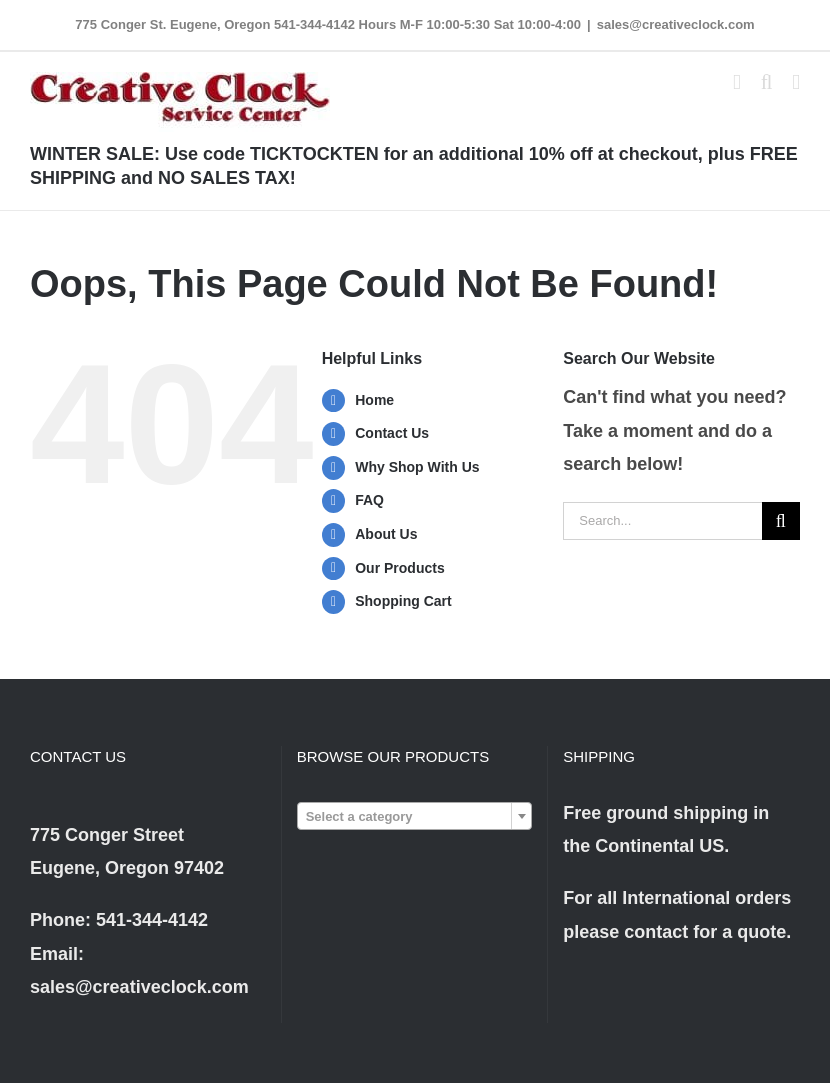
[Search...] (662, 521)
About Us (386, 534)
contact (656, 932)
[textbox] (415, 817)
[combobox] (415, 816)
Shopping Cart (403, 601)
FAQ (369, 500)
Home (374, 400)
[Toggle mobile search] (767, 82)
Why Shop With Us (417, 467)
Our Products (399, 568)
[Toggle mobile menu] (796, 82)
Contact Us (392, 433)
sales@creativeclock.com (676, 24)
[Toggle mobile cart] (737, 82)
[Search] (781, 521)
